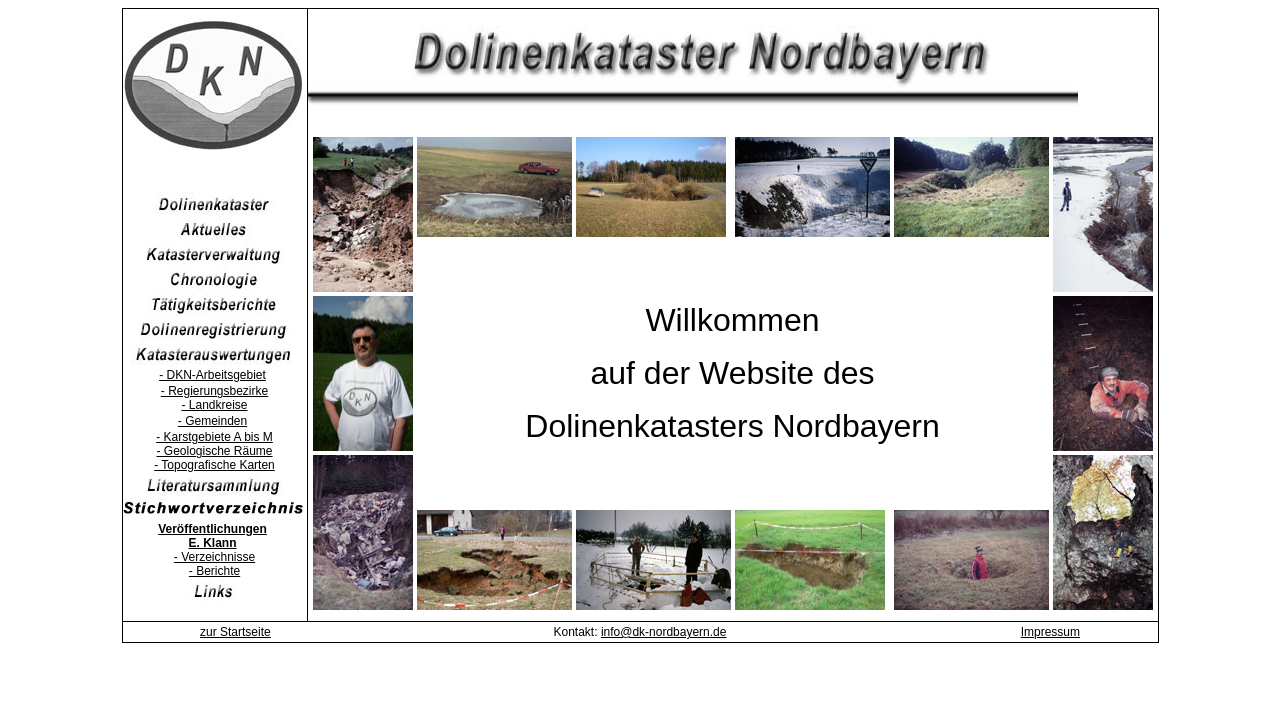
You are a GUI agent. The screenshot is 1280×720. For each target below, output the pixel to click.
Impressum (1050, 632)
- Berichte (214, 571)
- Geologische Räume (214, 451)
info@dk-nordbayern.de (664, 632)
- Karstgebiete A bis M (214, 437)
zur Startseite (235, 632)
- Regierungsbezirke (214, 391)
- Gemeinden (212, 421)
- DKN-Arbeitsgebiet (212, 375)
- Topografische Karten (214, 465)
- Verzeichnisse (214, 557)
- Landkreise (214, 405)
